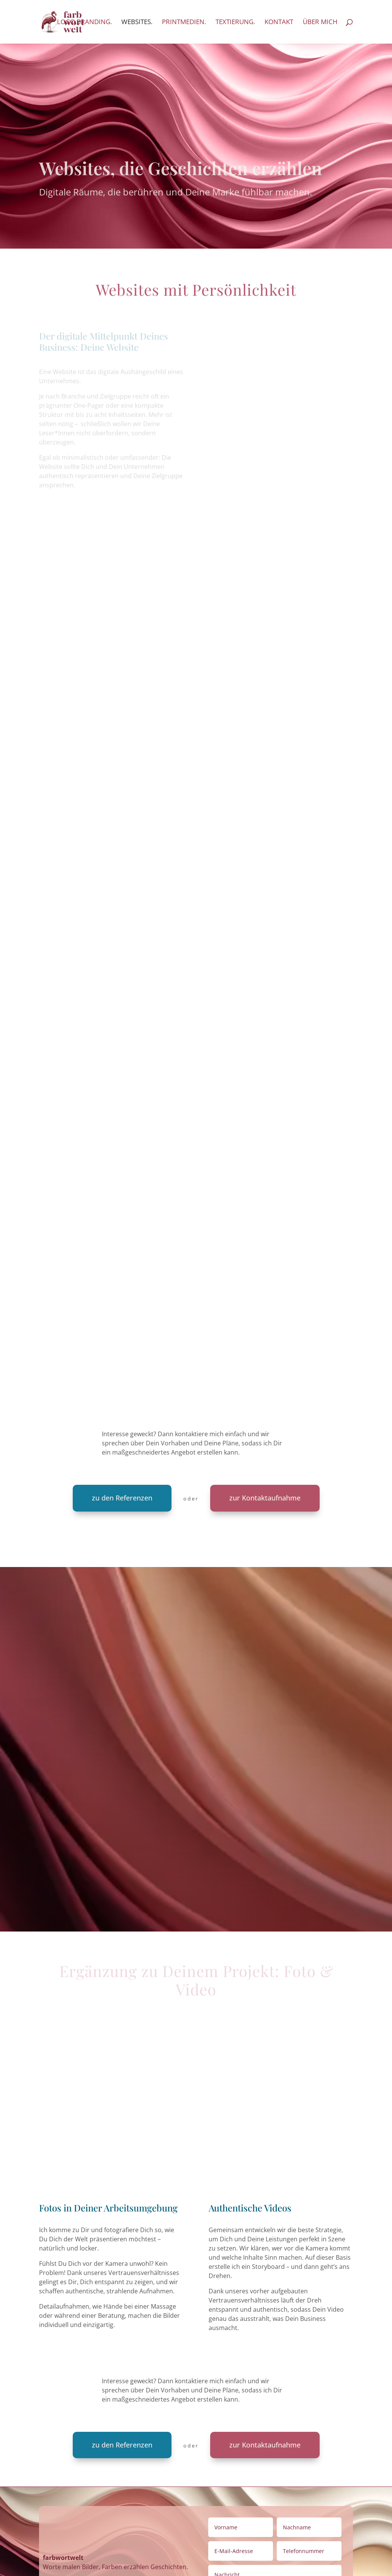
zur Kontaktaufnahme (265, 1497)
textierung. (235, 22)
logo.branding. (84, 22)
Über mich (320, 22)
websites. (136, 22)
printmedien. (184, 22)
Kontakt (279, 22)
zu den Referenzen (122, 1497)
